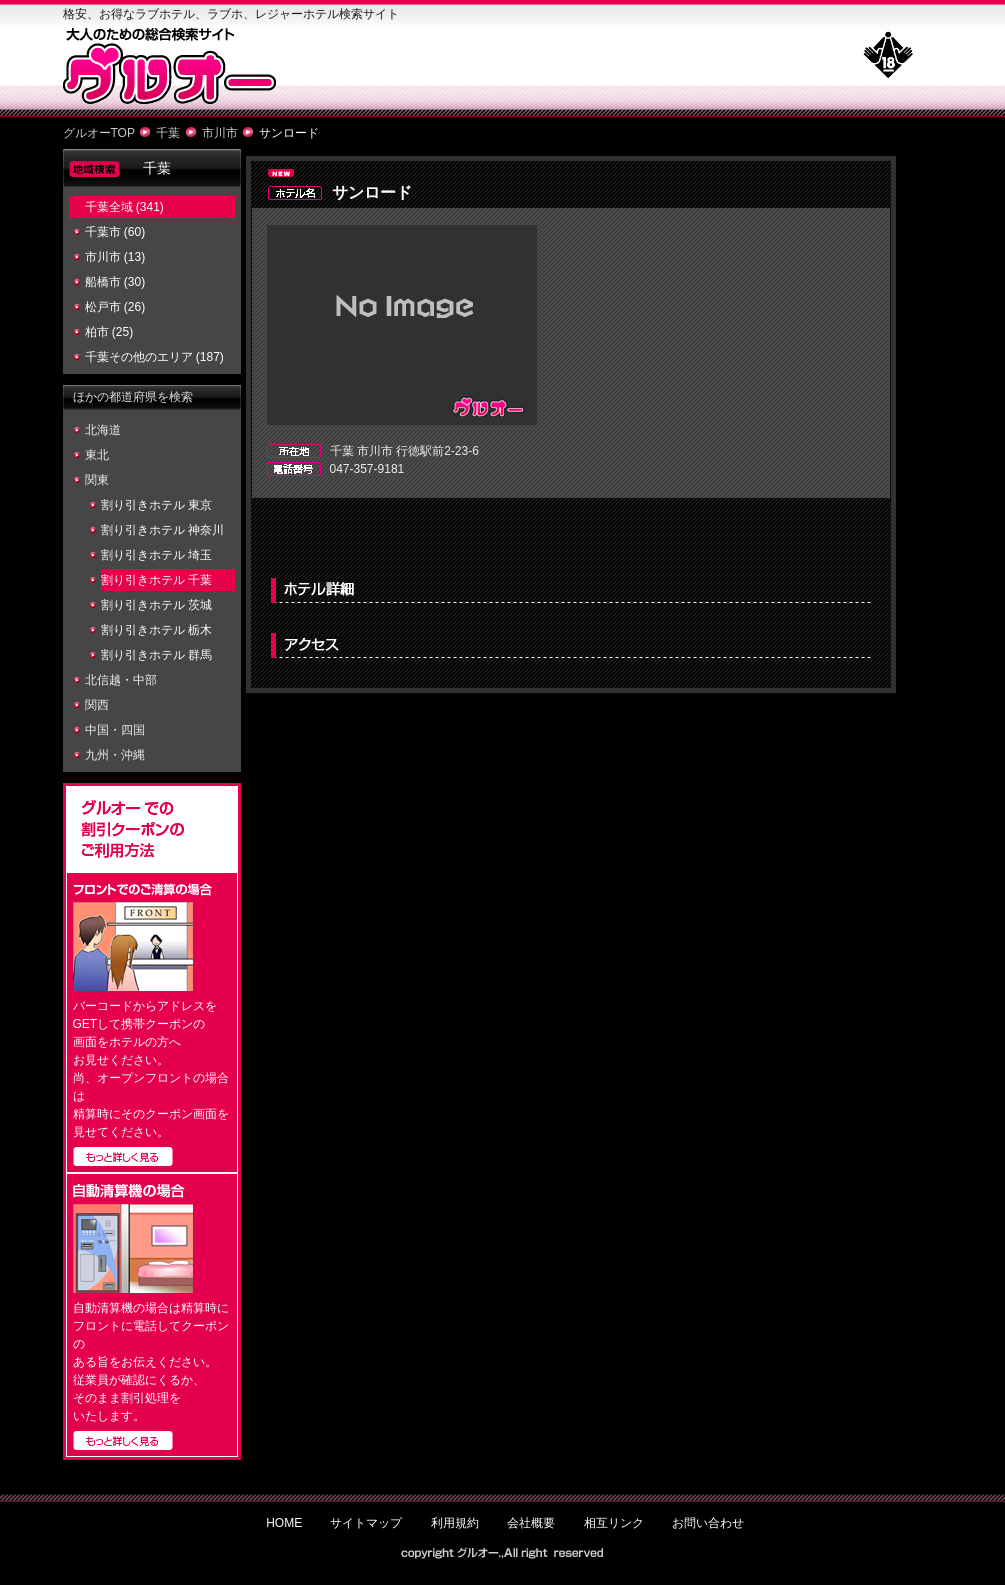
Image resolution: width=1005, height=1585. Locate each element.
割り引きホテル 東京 (156, 505)
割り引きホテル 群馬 (156, 655)
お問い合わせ (708, 1523)
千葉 (168, 133)
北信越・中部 (121, 680)
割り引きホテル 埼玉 (156, 555)
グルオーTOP (99, 133)
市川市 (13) (115, 257)
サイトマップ (366, 1523)
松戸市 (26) (115, 307)
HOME (284, 1523)
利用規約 (455, 1523)
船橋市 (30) (115, 282)
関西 (97, 705)
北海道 (103, 430)
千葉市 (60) (115, 232)
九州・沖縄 (115, 755)
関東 (97, 480)
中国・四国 (115, 730)
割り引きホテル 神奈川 (162, 530)
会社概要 (531, 1523)
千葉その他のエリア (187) (154, 357)
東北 (97, 455)
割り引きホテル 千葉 (156, 580)
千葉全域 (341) (124, 207)
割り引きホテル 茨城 (156, 605)
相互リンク (614, 1523)
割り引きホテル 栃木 (156, 630)
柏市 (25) (109, 332)
